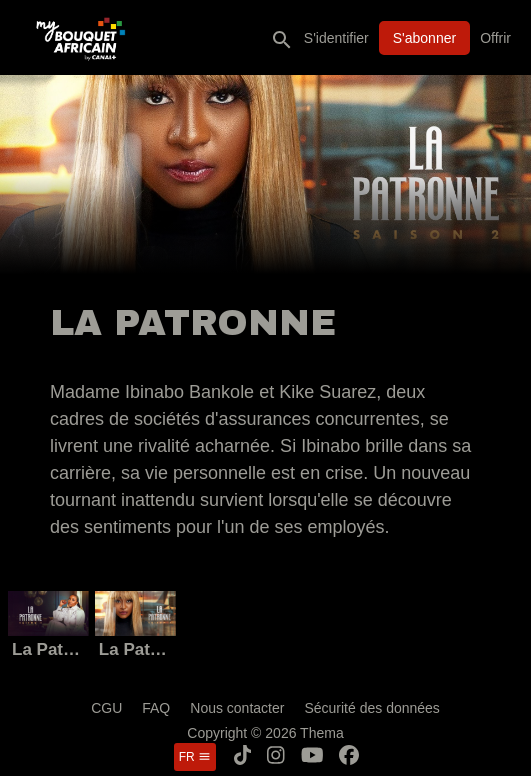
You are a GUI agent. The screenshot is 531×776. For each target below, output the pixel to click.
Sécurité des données (371, 708)
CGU (106, 708)
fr (195, 757)
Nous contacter (237, 708)
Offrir (495, 38)
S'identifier (336, 38)
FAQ (156, 708)
